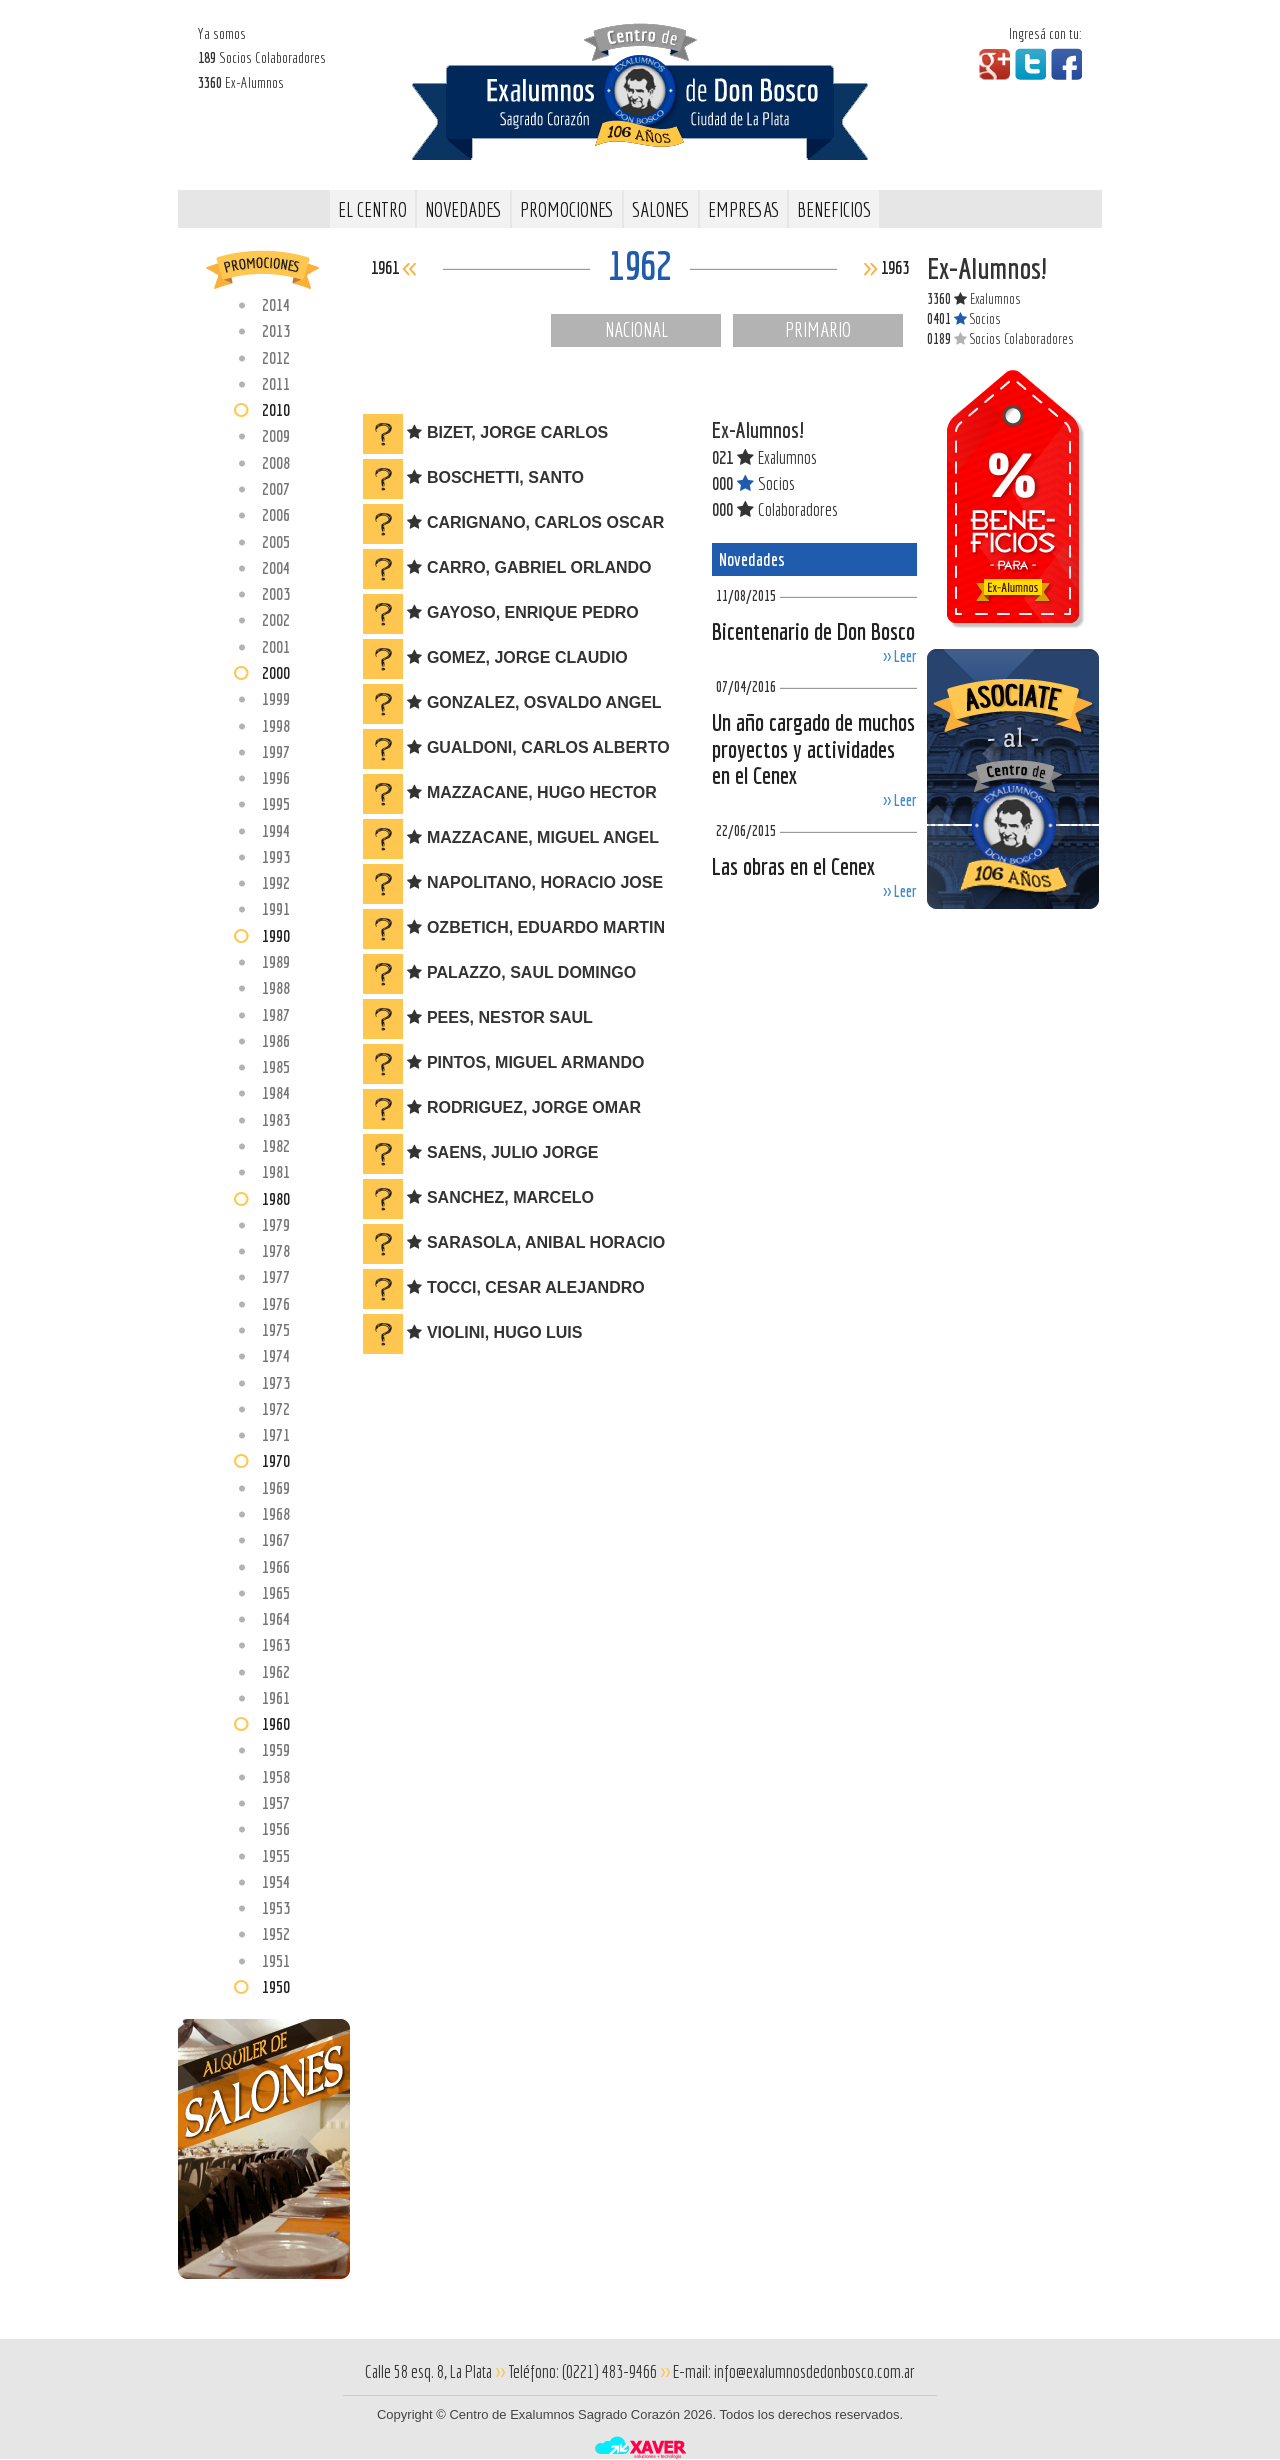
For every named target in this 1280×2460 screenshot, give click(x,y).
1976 (260, 1303)
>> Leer (900, 656)
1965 (260, 1592)
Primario (818, 329)
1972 (260, 1408)
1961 (260, 1697)
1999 (260, 698)
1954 (260, 1881)
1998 (260, 725)
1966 (260, 1566)
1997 (260, 751)
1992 (260, 882)
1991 (260, 908)
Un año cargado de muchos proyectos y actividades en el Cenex (813, 748)
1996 (260, 777)
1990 (262, 935)
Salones (661, 209)
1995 (260, 803)
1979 (260, 1224)
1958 (260, 1776)
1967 (260, 1539)
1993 (260, 856)
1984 (260, 1092)
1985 (260, 1066)
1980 (262, 1198)
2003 (260, 593)
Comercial (454, 329)
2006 (260, 514)
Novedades (463, 209)
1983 (260, 1119)
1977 (260, 1276)
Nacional (636, 329)
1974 (260, 1355)
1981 (260, 1171)
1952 (260, 1933)
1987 (260, 1014)
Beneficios (834, 209)
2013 (260, 330)
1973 (260, 1382)
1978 (260, 1250)
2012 (260, 357)
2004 (260, 567)
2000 (262, 672)
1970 (262, 1460)
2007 (260, 488)
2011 (260, 383)
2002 (260, 619)
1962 (260, 1671)
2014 (260, 304)
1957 (260, 1802)
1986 (260, 1040)
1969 (260, 1487)
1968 (260, 1513)
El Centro (372, 209)
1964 (260, 1618)
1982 (260, 1145)
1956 (260, 1828)
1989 (260, 961)
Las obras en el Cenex (794, 866)
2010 (262, 409)
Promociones (567, 209)
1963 (260, 1644)
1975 (260, 1329)
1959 (260, 1749)
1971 (260, 1434)
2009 (260, 435)
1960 (262, 1723)
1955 (260, 1855)
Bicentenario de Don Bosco (813, 631)
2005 (260, 541)
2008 (260, 462)
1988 (260, 987)
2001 (260, 646)
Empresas (743, 209)
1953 (260, 1907)
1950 (262, 1986)
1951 (260, 1960)
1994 (260, 830)
